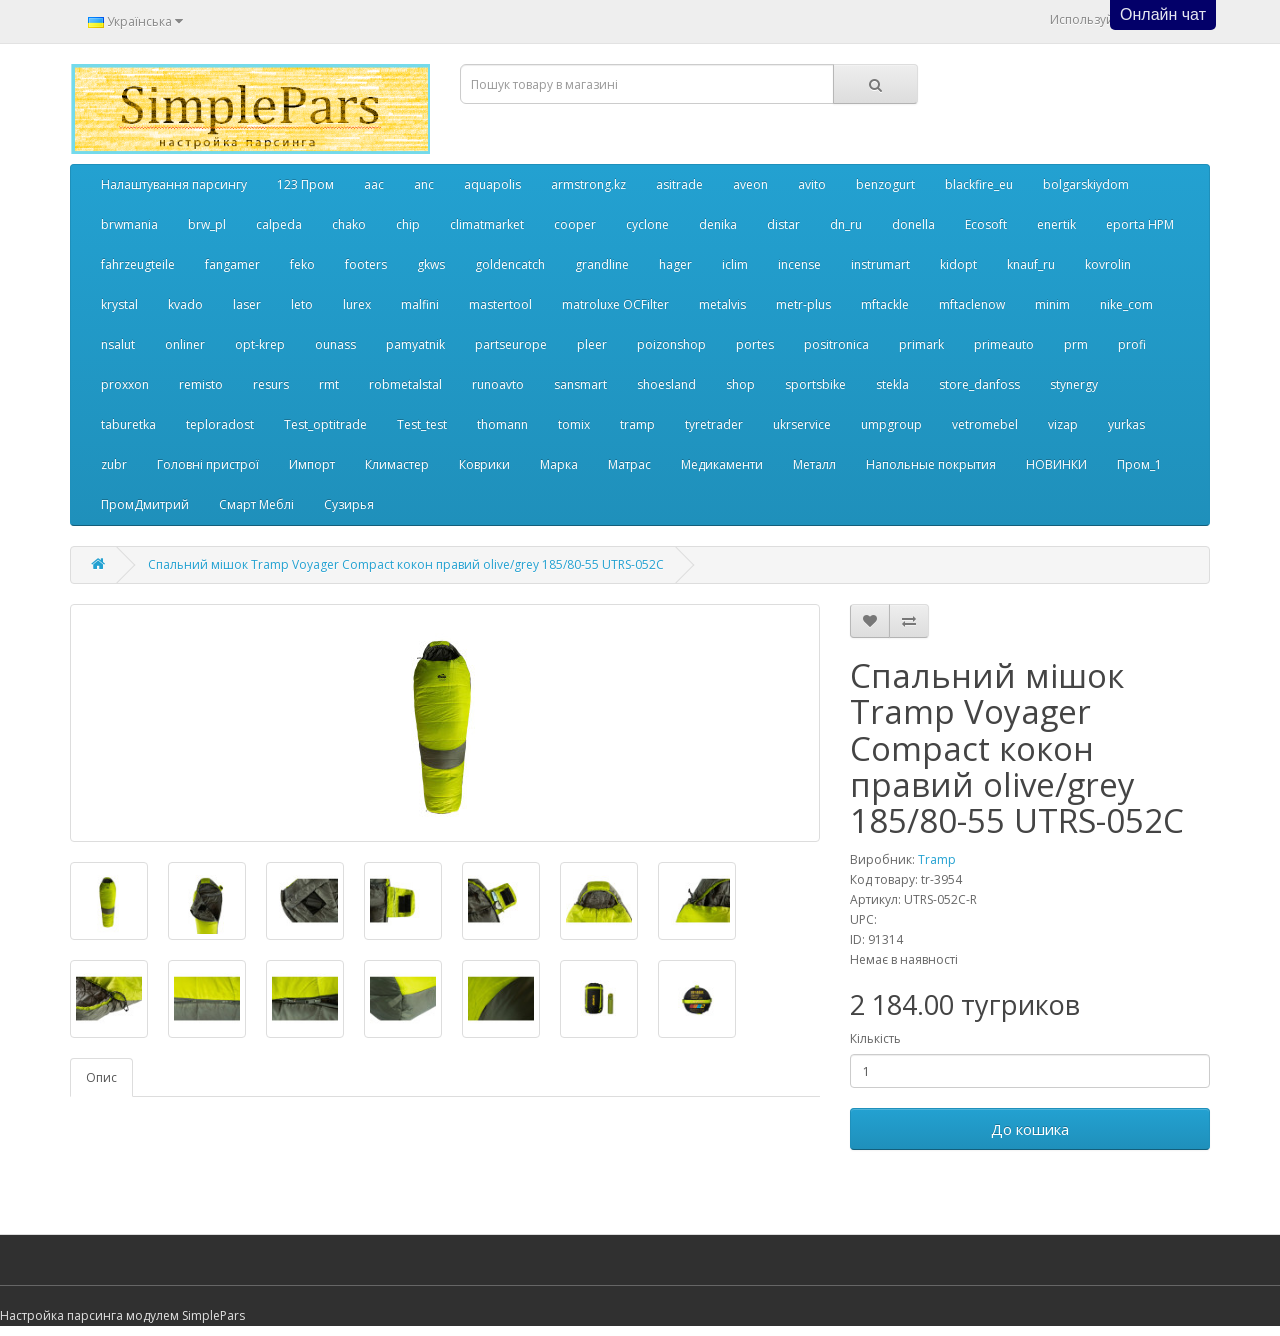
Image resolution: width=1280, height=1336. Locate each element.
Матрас (629, 464)
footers (366, 264)
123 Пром (305, 184)
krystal (119, 304)
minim (1052, 304)
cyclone (647, 224)
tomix (574, 424)
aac (374, 184)
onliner (185, 344)
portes (755, 344)
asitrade (679, 184)
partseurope (511, 344)
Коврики (484, 464)
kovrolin (1108, 264)
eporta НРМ (1140, 224)
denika (718, 224)
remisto (201, 384)
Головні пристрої (208, 464)
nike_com (1126, 304)
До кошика (1030, 1129)
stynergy (1074, 384)
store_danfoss (979, 384)
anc (424, 184)
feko (302, 264)
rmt (329, 384)
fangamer (232, 264)
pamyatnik (415, 344)
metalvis (722, 304)
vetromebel (985, 424)
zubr (114, 464)
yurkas (1126, 424)
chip (408, 224)
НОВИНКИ (1056, 464)
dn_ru (846, 224)
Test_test (422, 424)
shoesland (666, 384)
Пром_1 (1139, 464)
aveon (750, 184)
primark (921, 344)
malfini (420, 304)
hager (675, 264)
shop (740, 384)
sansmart (580, 384)
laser (247, 304)
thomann (502, 424)
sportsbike (815, 384)
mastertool (500, 304)
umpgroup (891, 424)
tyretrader (714, 424)
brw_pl (207, 224)
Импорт (312, 464)
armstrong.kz (588, 184)
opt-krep (260, 344)
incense (799, 264)
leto (302, 304)
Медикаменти (722, 464)
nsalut (118, 344)
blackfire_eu (979, 184)
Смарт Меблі (256, 504)
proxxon (125, 384)
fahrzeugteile (138, 264)
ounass (335, 344)
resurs (271, 384)
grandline (602, 264)
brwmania (129, 224)
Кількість (875, 1038)
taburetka (128, 424)
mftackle (885, 304)
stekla (892, 384)
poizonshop (671, 344)
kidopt (958, 264)
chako (349, 224)
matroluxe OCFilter (615, 304)
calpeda (279, 224)
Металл (814, 464)
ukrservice (802, 424)
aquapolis (492, 184)
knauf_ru (1031, 264)
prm (1076, 344)
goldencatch (510, 264)
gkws (431, 264)
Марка (559, 464)
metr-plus (803, 304)
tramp (637, 424)
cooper (575, 224)
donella (913, 224)
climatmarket (487, 224)
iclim (735, 264)
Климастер (397, 464)
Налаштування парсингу (174, 184)
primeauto (1004, 344)
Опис (101, 1077)
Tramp (937, 859)
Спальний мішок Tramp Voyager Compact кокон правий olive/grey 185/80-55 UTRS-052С (406, 564)
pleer (592, 344)
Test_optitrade (325, 424)
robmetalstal (405, 384)
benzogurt (885, 184)
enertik (1056, 224)
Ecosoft (986, 224)
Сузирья (349, 504)
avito (812, 184)
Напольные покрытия (931, 464)
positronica (836, 344)
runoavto (498, 384)
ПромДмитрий (145, 504)
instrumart (880, 264)
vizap (1063, 424)
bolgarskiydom (1086, 184)
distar (783, 224)
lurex (357, 304)
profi (1132, 344)
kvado (185, 304)
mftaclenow (972, 304)
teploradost (220, 424)
